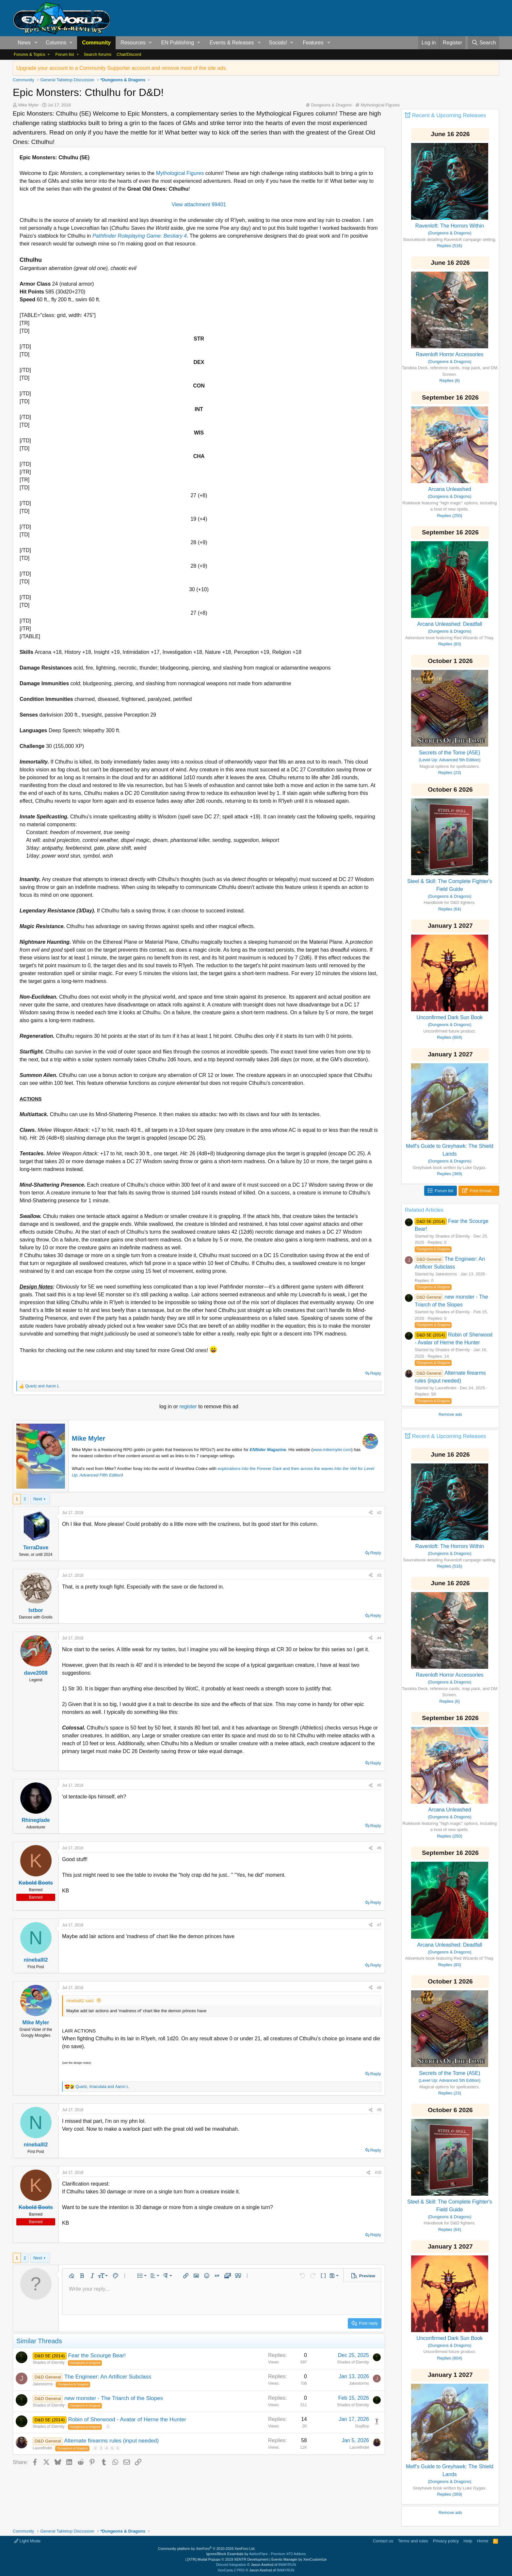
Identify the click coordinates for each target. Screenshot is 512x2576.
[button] (36, 42)
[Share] (370, 1513)
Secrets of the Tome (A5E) (449, 752)
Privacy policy (446, 2540)
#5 (379, 1785)
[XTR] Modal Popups (227, 2559)
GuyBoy (362, 2426)
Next (37, 1498)
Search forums (97, 54)
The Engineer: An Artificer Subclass (107, 2377)
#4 (379, 1638)
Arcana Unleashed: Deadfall (449, 624)
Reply (375, 1373)
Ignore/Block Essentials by (256, 2554)
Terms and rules (413, 2540)
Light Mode (27, 2540)
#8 (379, 1987)
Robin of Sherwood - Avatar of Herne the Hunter (127, 2419)
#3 (379, 1575)
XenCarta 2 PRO (231, 2570)
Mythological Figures (380, 105)
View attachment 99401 (199, 204)
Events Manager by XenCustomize (299, 2559)
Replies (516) (449, 245)
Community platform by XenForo (206, 2549)
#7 (379, 1925)
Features (313, 42)
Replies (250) (449, 515)
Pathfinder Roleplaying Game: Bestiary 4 (139, 236)
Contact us (383, 2540)
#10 (378, 2172)
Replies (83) (449, 643)
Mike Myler (88, 1438)
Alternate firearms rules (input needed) (111, 2441)
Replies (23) (449, 772)
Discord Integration (231, 2565)
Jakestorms (43, 2384)
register (188, 1406)
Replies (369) (449, 1173)
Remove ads (450, 1414)
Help (468, 2540)
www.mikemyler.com (332, 1449)
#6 (379, 1848)
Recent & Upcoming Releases (449, 115)
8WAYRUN (287, 2565)
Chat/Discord (129, 54)
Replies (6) (450, 380)
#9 (379, 2110)
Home (482, 2540)
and (42, 1386)
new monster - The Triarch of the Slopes (113, 2398)
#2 (379, 1512)
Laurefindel (42, 2448)
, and (102, 2086)
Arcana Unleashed (449, 489)
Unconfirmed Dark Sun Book (450, 1017)
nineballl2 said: (80, 2000)
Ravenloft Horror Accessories (449, 354)
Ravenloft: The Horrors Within (449, 226)
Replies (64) (449, 909)
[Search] (483, 42)
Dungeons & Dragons (331, 105)
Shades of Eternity (49, 2362)
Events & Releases (232, 42)
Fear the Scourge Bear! (97, 2355)
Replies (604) (449, 1037)
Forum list (64, 54)
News (24, 42)
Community (96, 42)
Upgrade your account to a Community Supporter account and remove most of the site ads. (121, 68)
